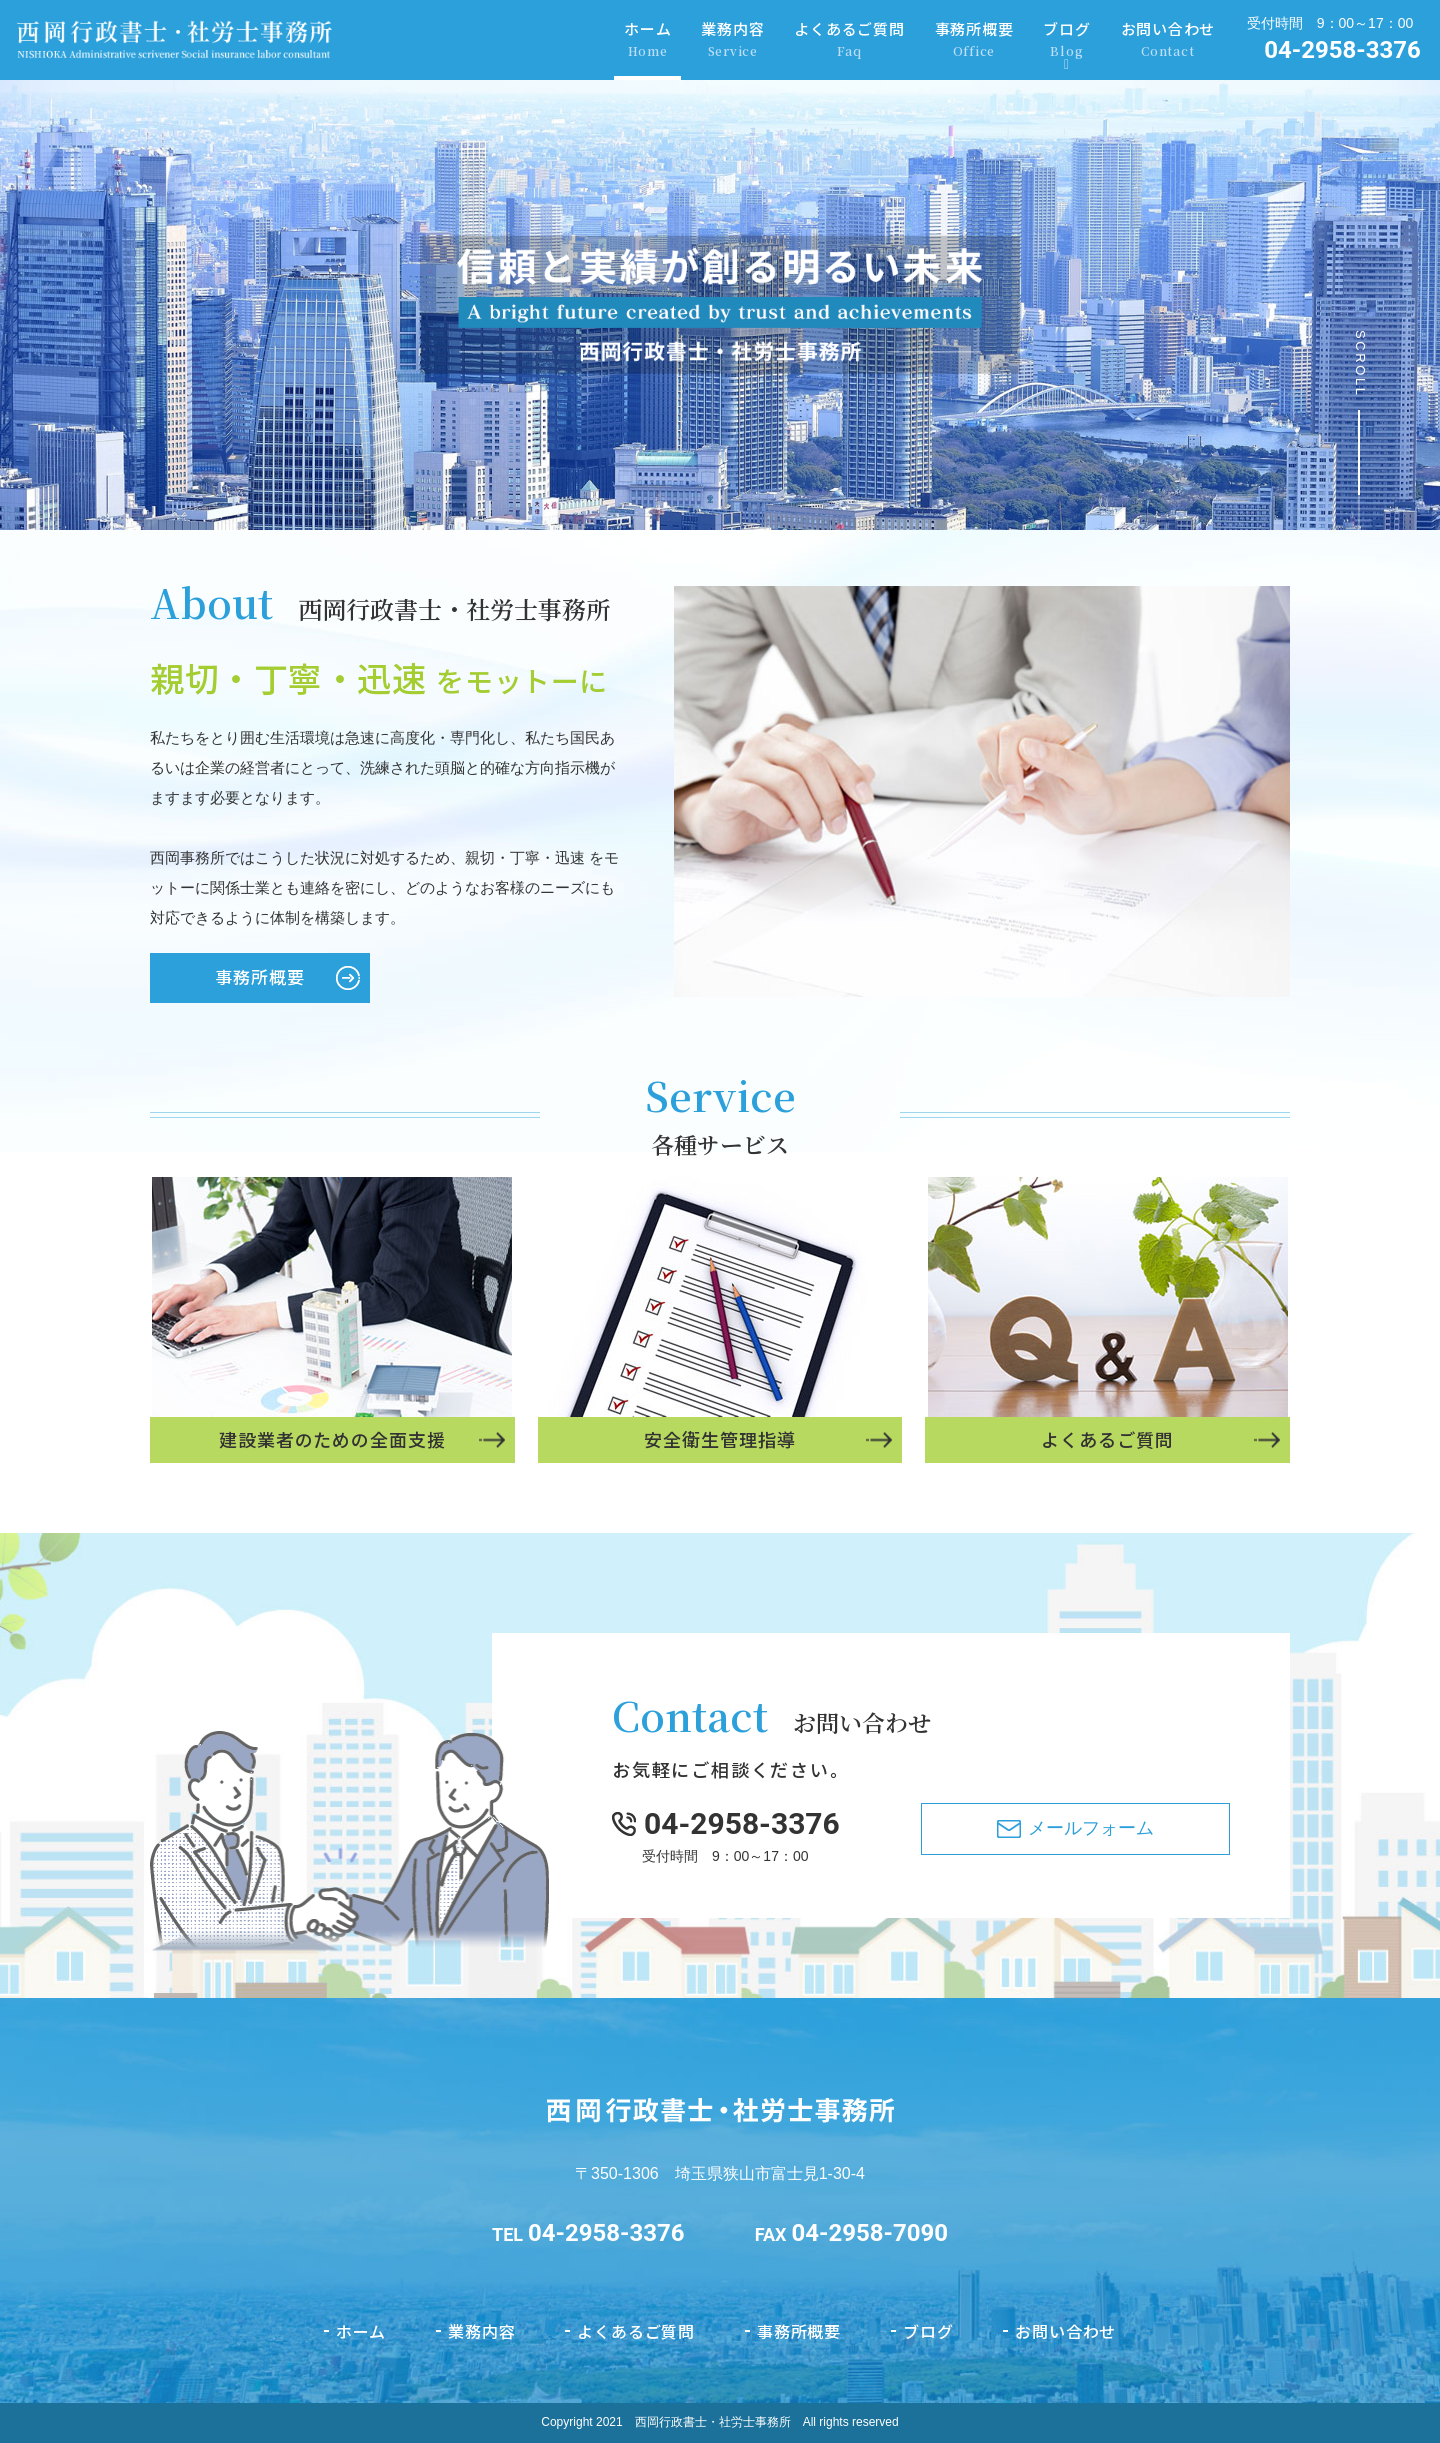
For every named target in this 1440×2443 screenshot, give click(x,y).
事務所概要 (974, 39)
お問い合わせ (1168, 39)
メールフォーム (1091, 1927)
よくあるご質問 (849, 39)
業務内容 (732, 39)
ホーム (647, 39)
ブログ (1066, 39)
